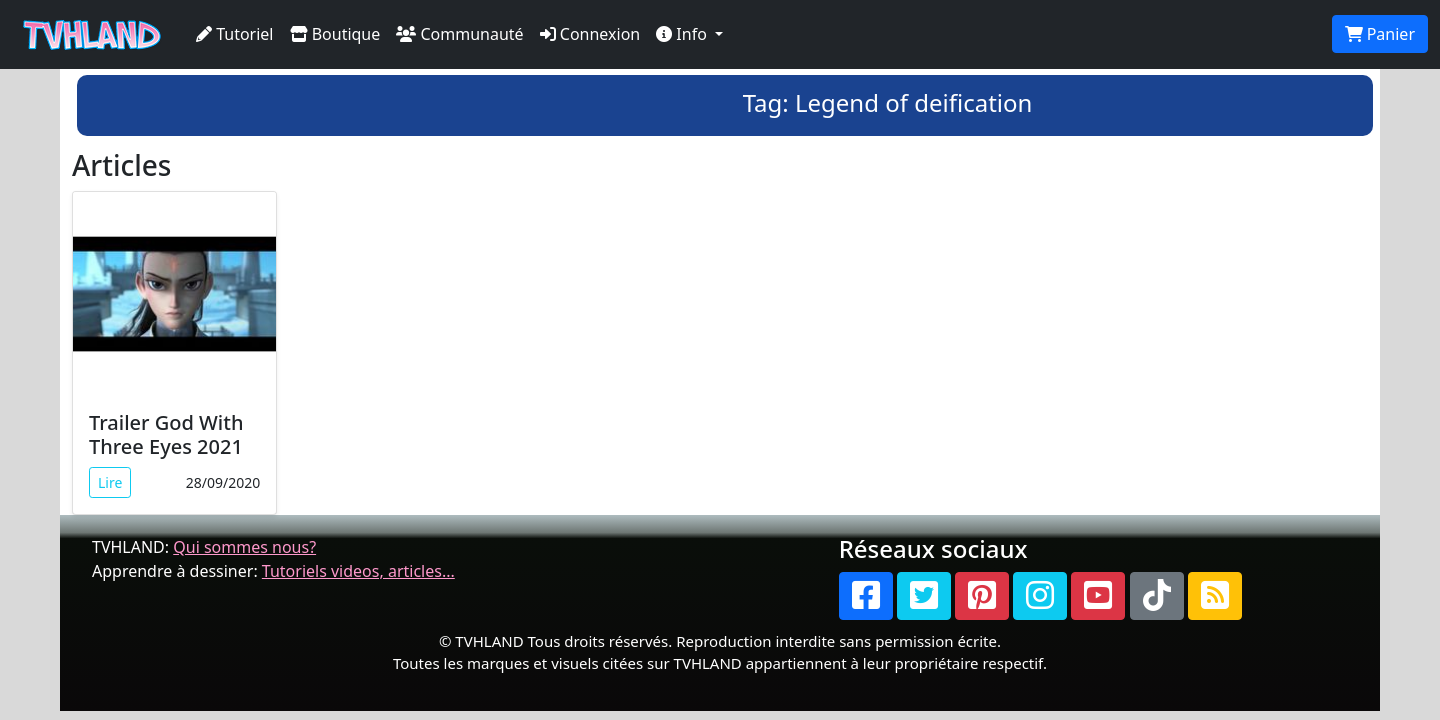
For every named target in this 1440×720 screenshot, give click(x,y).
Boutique (335, 34)
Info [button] (683, 34)
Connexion (590, 34)
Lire (110, 482)
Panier (1380, 34)
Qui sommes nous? (244, 547)
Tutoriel (235, 34)
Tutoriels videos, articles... (358, 571)
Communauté (459, 34)
